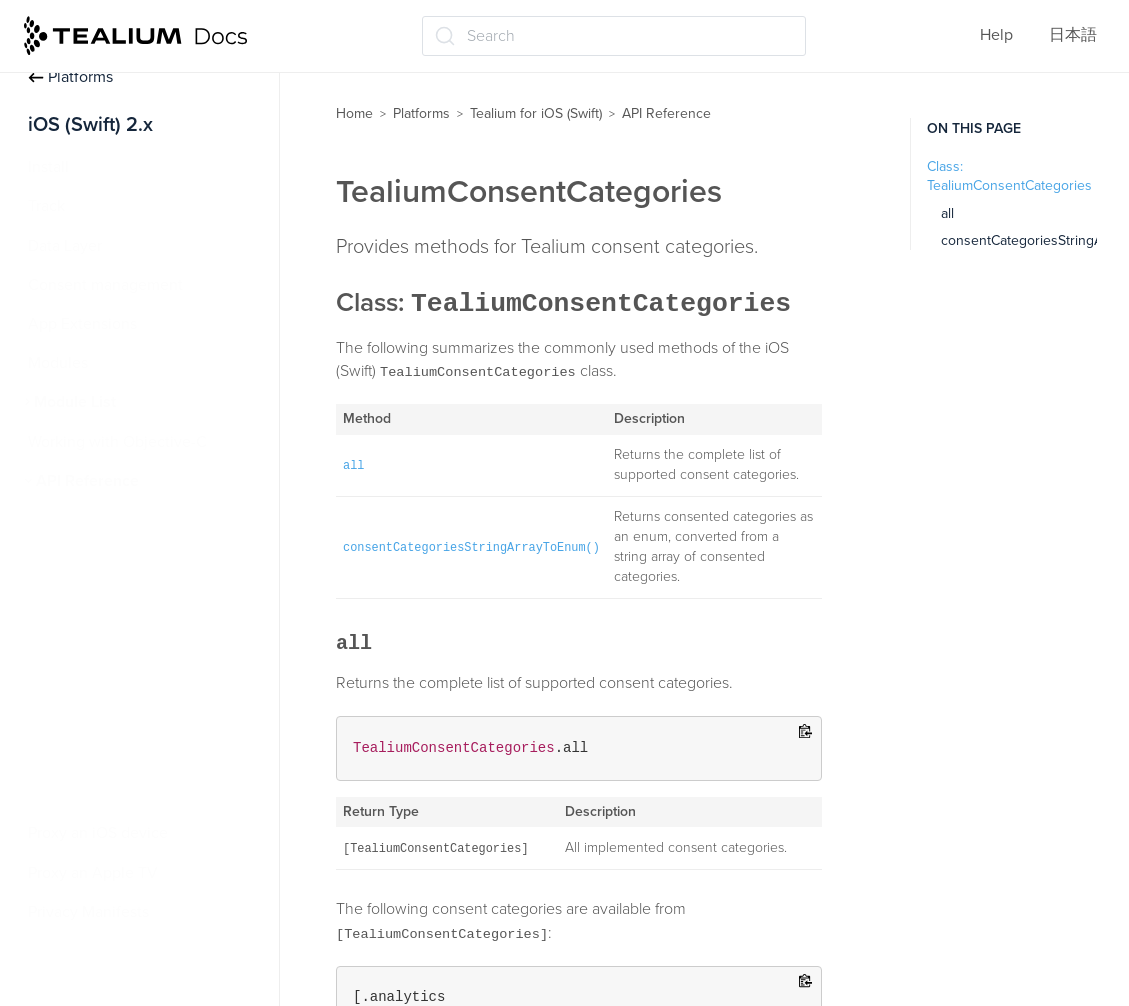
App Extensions (82, 324)
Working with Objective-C (117, 442)
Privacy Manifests (88, 912)
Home (354, 113)
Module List (75, 402)
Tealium (73, 598)
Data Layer (65, 246)
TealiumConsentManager (133, 716)
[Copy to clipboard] (805, 732)
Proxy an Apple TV (93, 873)
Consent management (105, 285)
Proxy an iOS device (98, 833)
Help (996, 35)
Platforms (70, 77)
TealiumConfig (96, 637)
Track (46, 206)
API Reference (87, 481)
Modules (58, 363)
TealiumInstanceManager (133, 794)
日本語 (1073, 35)
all (947, 213)
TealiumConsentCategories (140, 677)
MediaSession (94, 559)
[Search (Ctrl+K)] (614, 36)
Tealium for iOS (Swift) (536, 113)
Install (48, 167)
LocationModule (102, 520)
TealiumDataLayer (108, 755)
